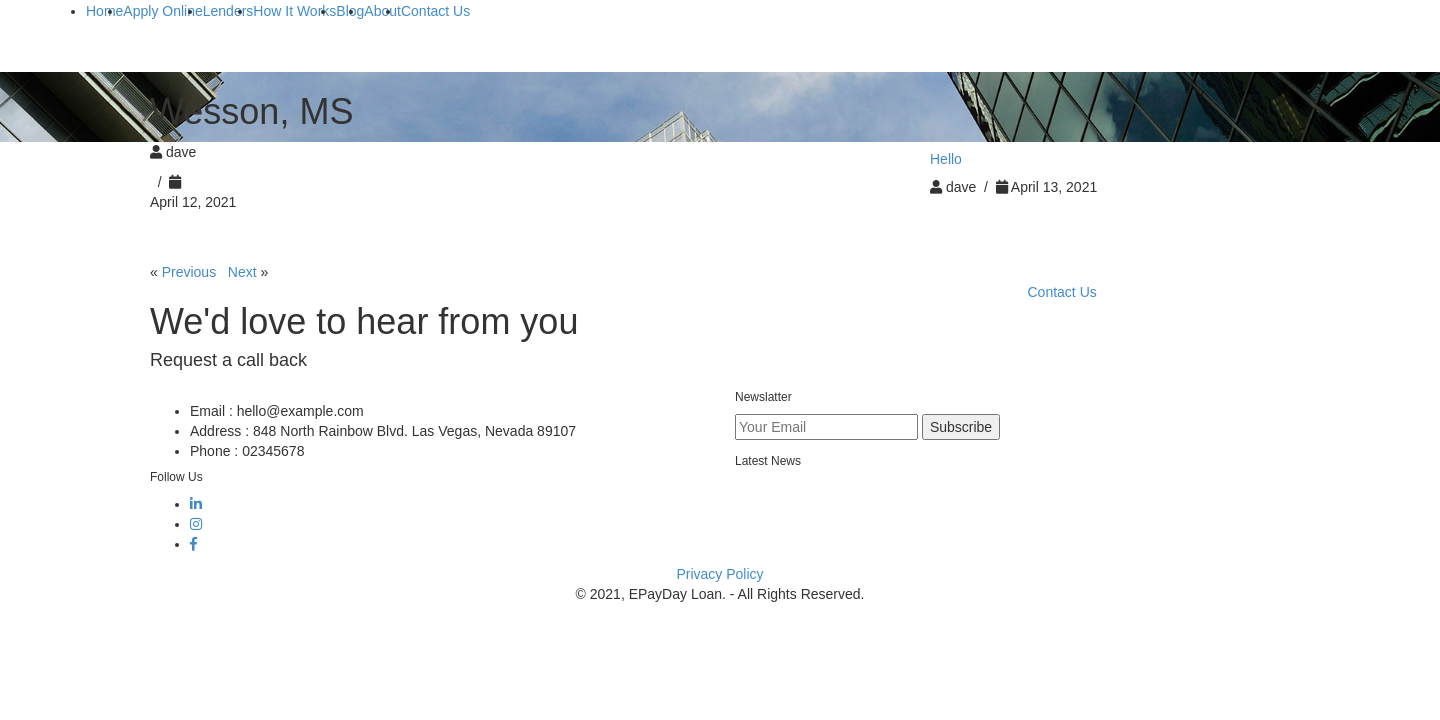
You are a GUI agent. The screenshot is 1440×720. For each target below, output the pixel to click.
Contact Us (1062, 292)
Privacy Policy (719, 574)
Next (242, 272)
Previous (189, 272)
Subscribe (961, 427)
